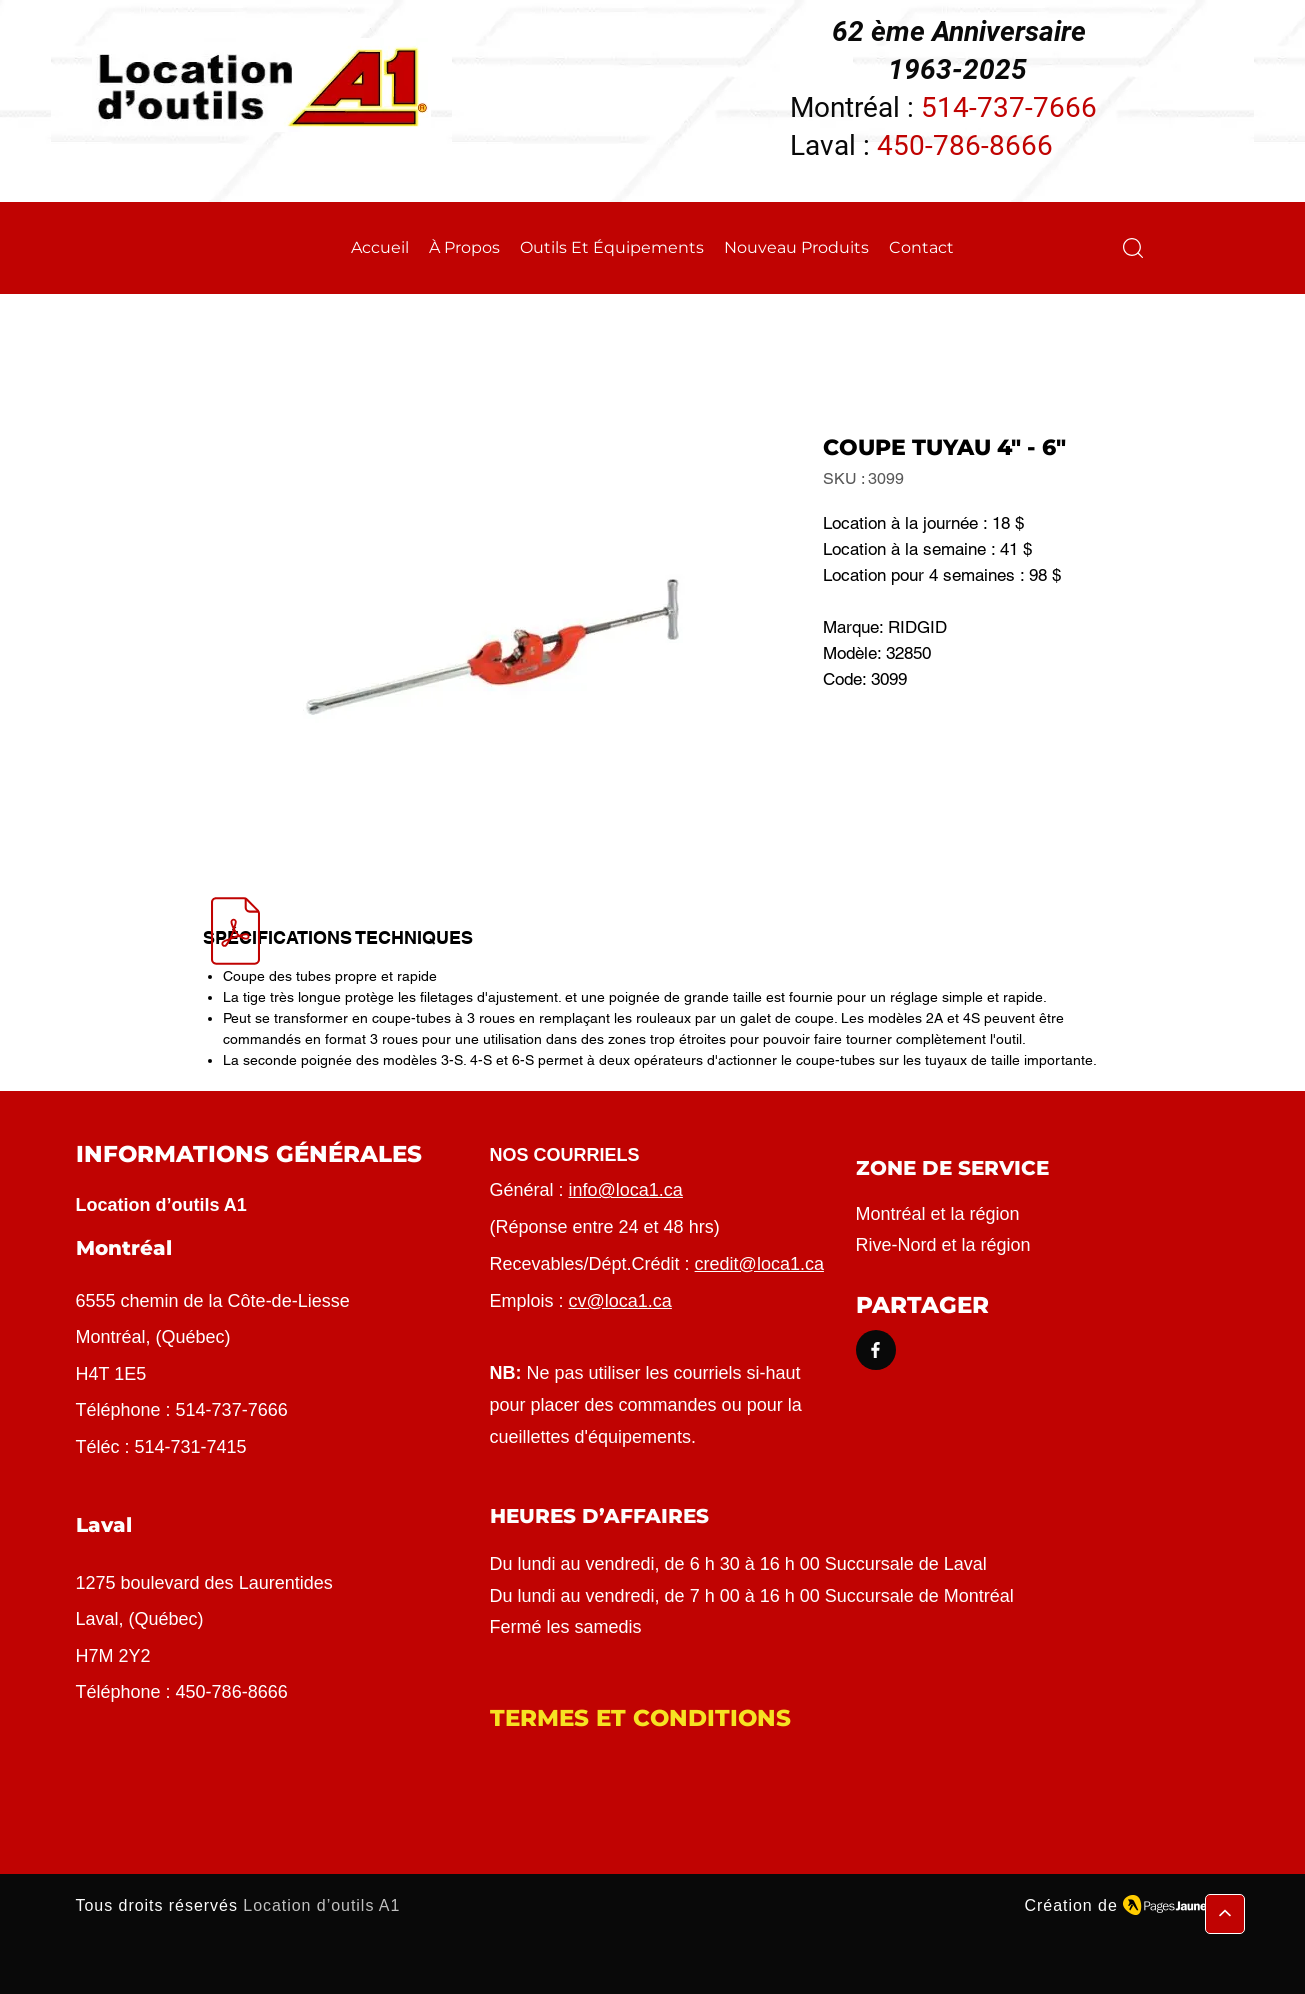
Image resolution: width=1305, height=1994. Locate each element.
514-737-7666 (1009, 107)
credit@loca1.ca (759, 1264)
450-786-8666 (965, 145)
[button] (1133, 248)
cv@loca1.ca (620, 1301)
